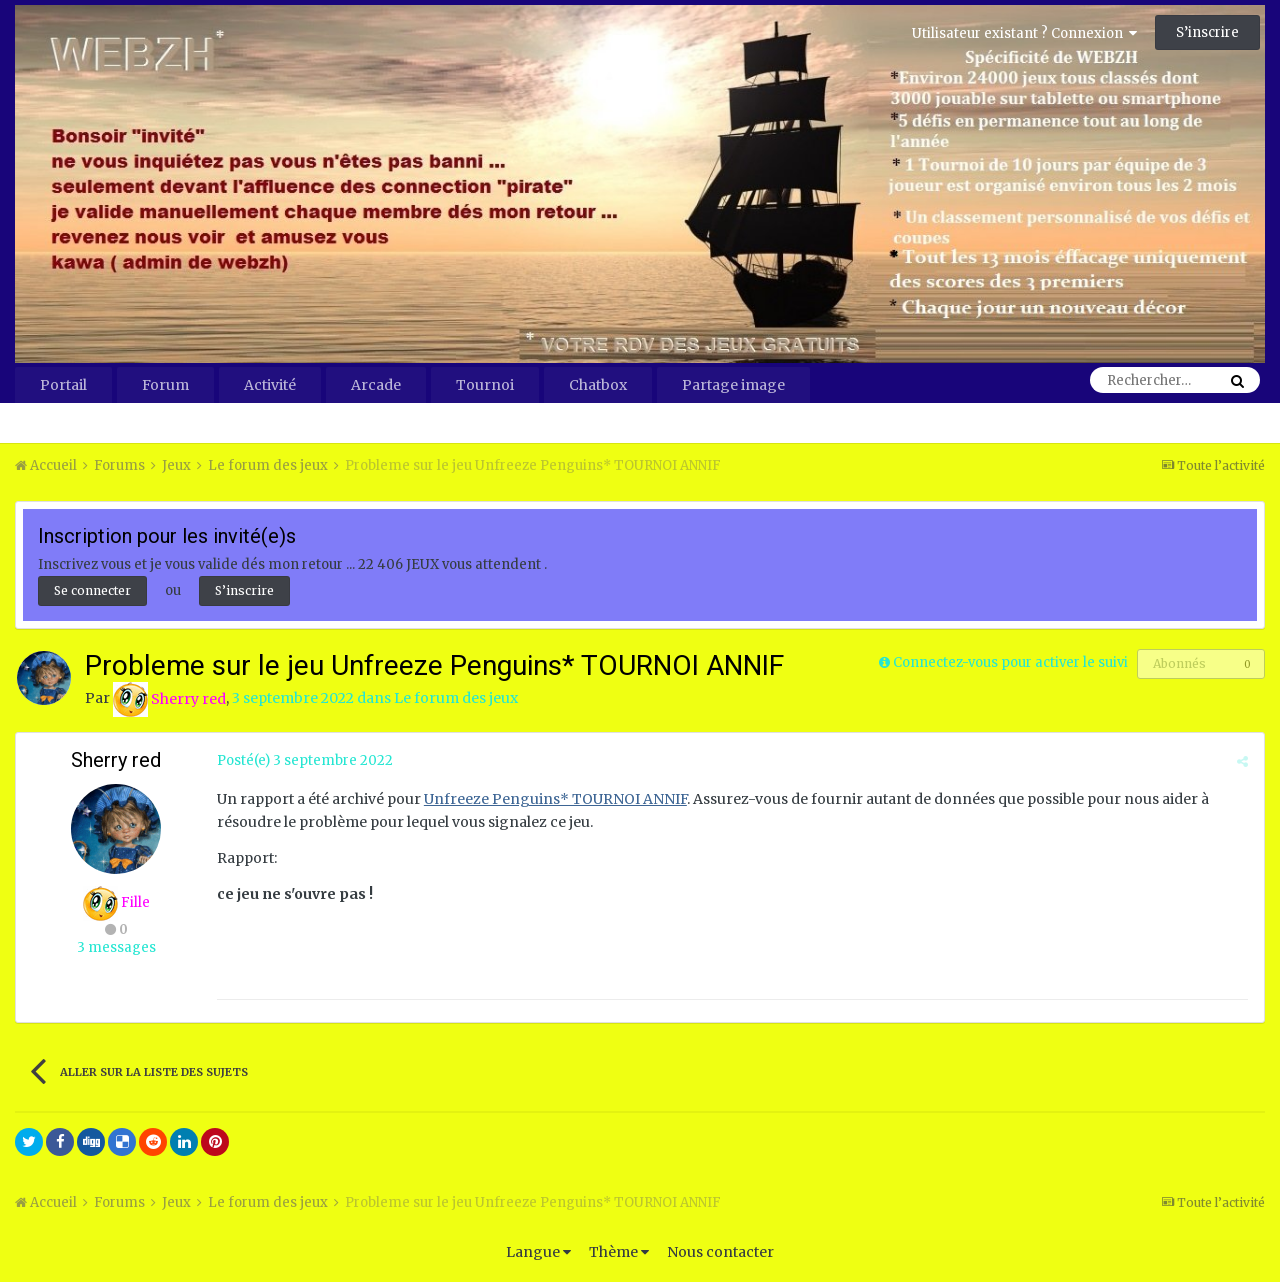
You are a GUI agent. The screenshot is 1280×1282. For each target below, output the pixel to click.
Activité (270, 385)
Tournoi (485, 385)
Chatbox (598, 385)
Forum (165, 385)
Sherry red (116, 760)
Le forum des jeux (456, 699)
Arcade (376, 385)
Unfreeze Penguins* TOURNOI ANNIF (554, 799)
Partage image (733, 385)
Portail (63, 385)
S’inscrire (1207, 32)
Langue (538, 1252)
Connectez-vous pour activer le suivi (1010, 662)
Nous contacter (720, 1252)
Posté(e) (304, 760)
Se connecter (92, 590)
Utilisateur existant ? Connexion (1024, 33)
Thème (619, 1252)
